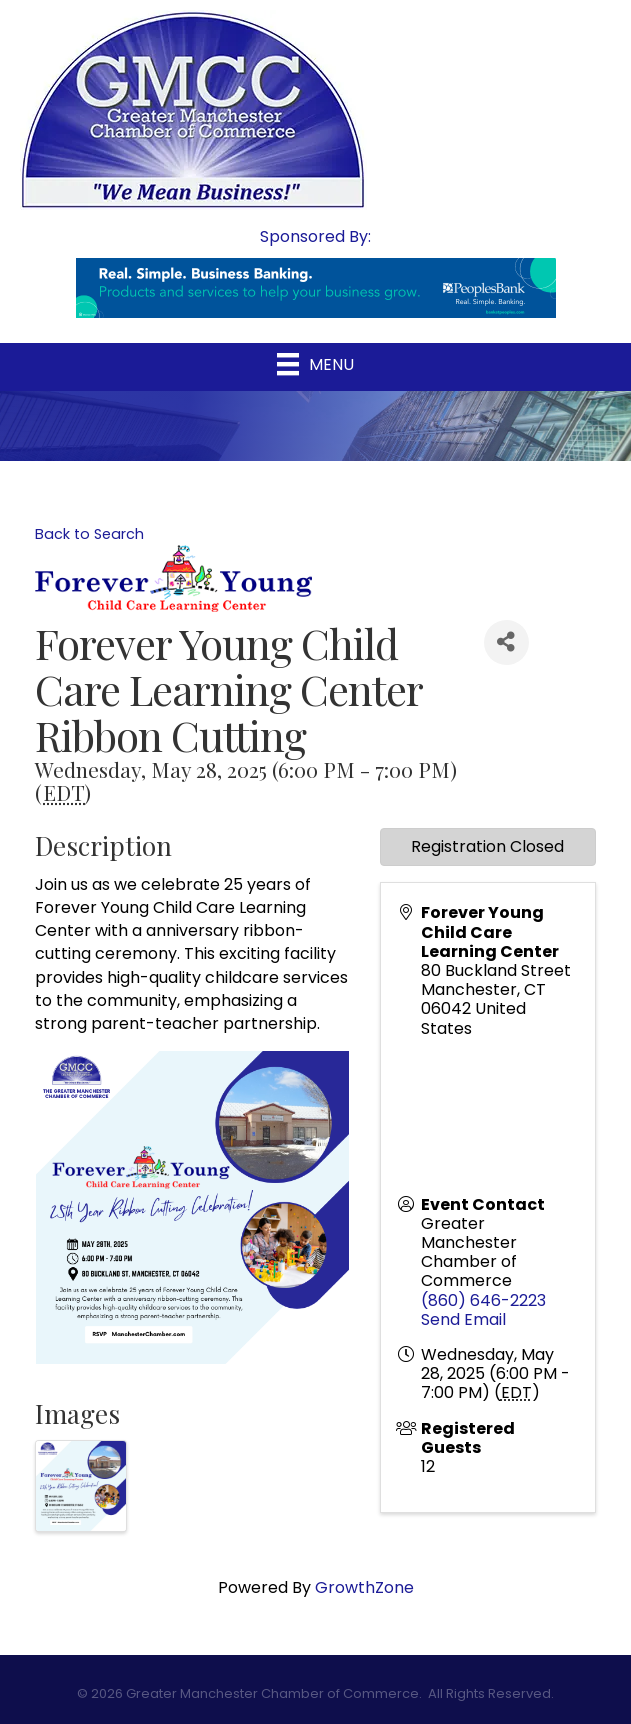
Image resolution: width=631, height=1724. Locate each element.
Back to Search (89, 534)
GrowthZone (364, 1587)
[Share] (506, 642)
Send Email (463, 1319)
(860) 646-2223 (483, 1300)
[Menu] (315, 364)
